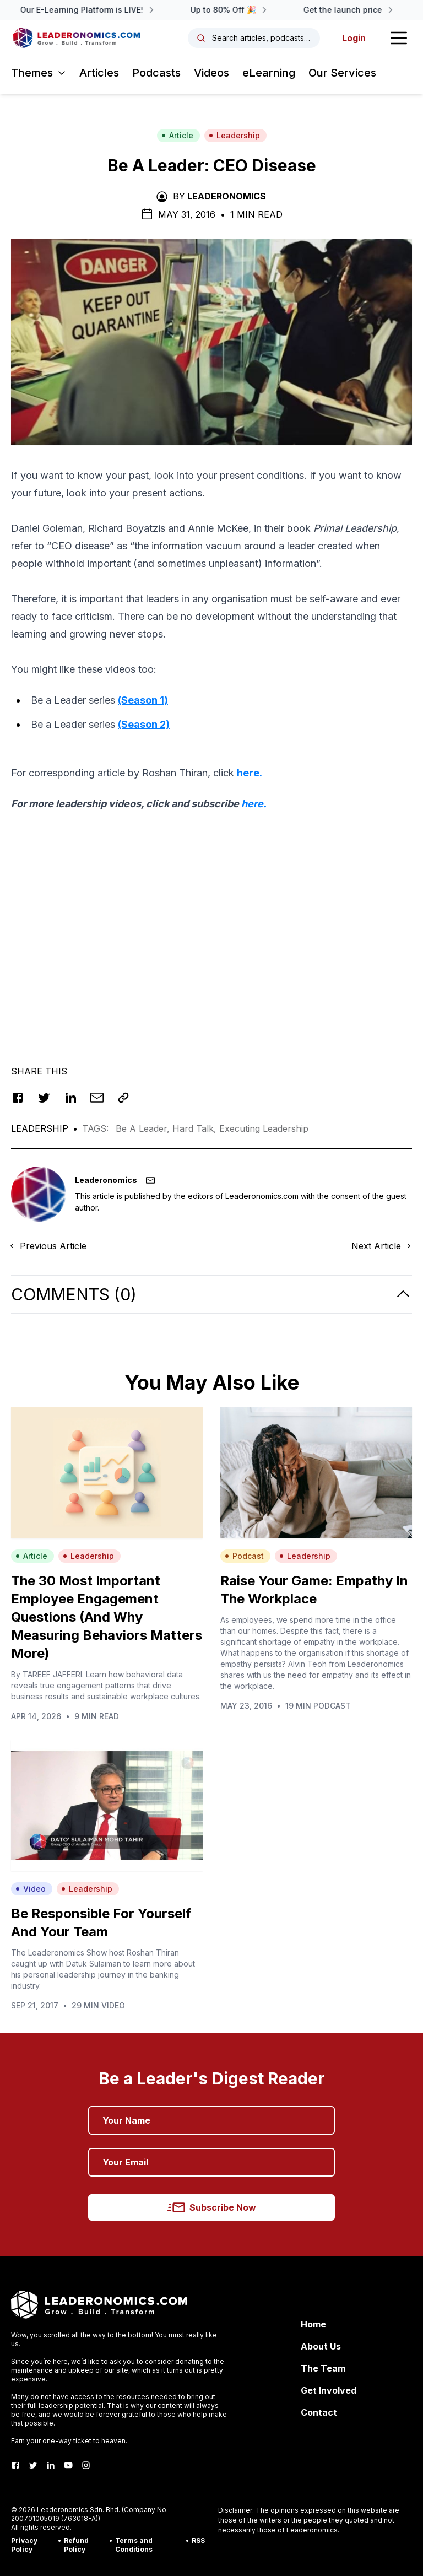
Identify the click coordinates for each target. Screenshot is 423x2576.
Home (313, 2324)
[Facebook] (15, 2465)
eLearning (268, 72)
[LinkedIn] (50, 2465)
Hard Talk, (195, 1128)
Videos (211, 72)
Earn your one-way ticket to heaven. (69, 2441)
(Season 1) (143, 700)
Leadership (234, 135)
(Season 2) (144, 724)
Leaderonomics (226, 196)
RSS (198, 2540)
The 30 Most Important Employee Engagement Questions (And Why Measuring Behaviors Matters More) (106, 1617)
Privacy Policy (24, 2544)
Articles (99, 72)
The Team (323, 2368)
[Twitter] (33, 2465)
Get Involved (328, 2390)
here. (249, 773)
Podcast (244, 1555)
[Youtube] (68, 2465)
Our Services (342, 72)
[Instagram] (86, 2465)
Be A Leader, (144, 1128)
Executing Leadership (263, 1128)
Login (354, 38)
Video (30, 1888)
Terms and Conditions (134, 2544)
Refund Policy (76, 2544)
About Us (321, 2346)
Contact (319, 2412)
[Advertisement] (211, 929)
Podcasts (156, 72)
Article (177, 135)
